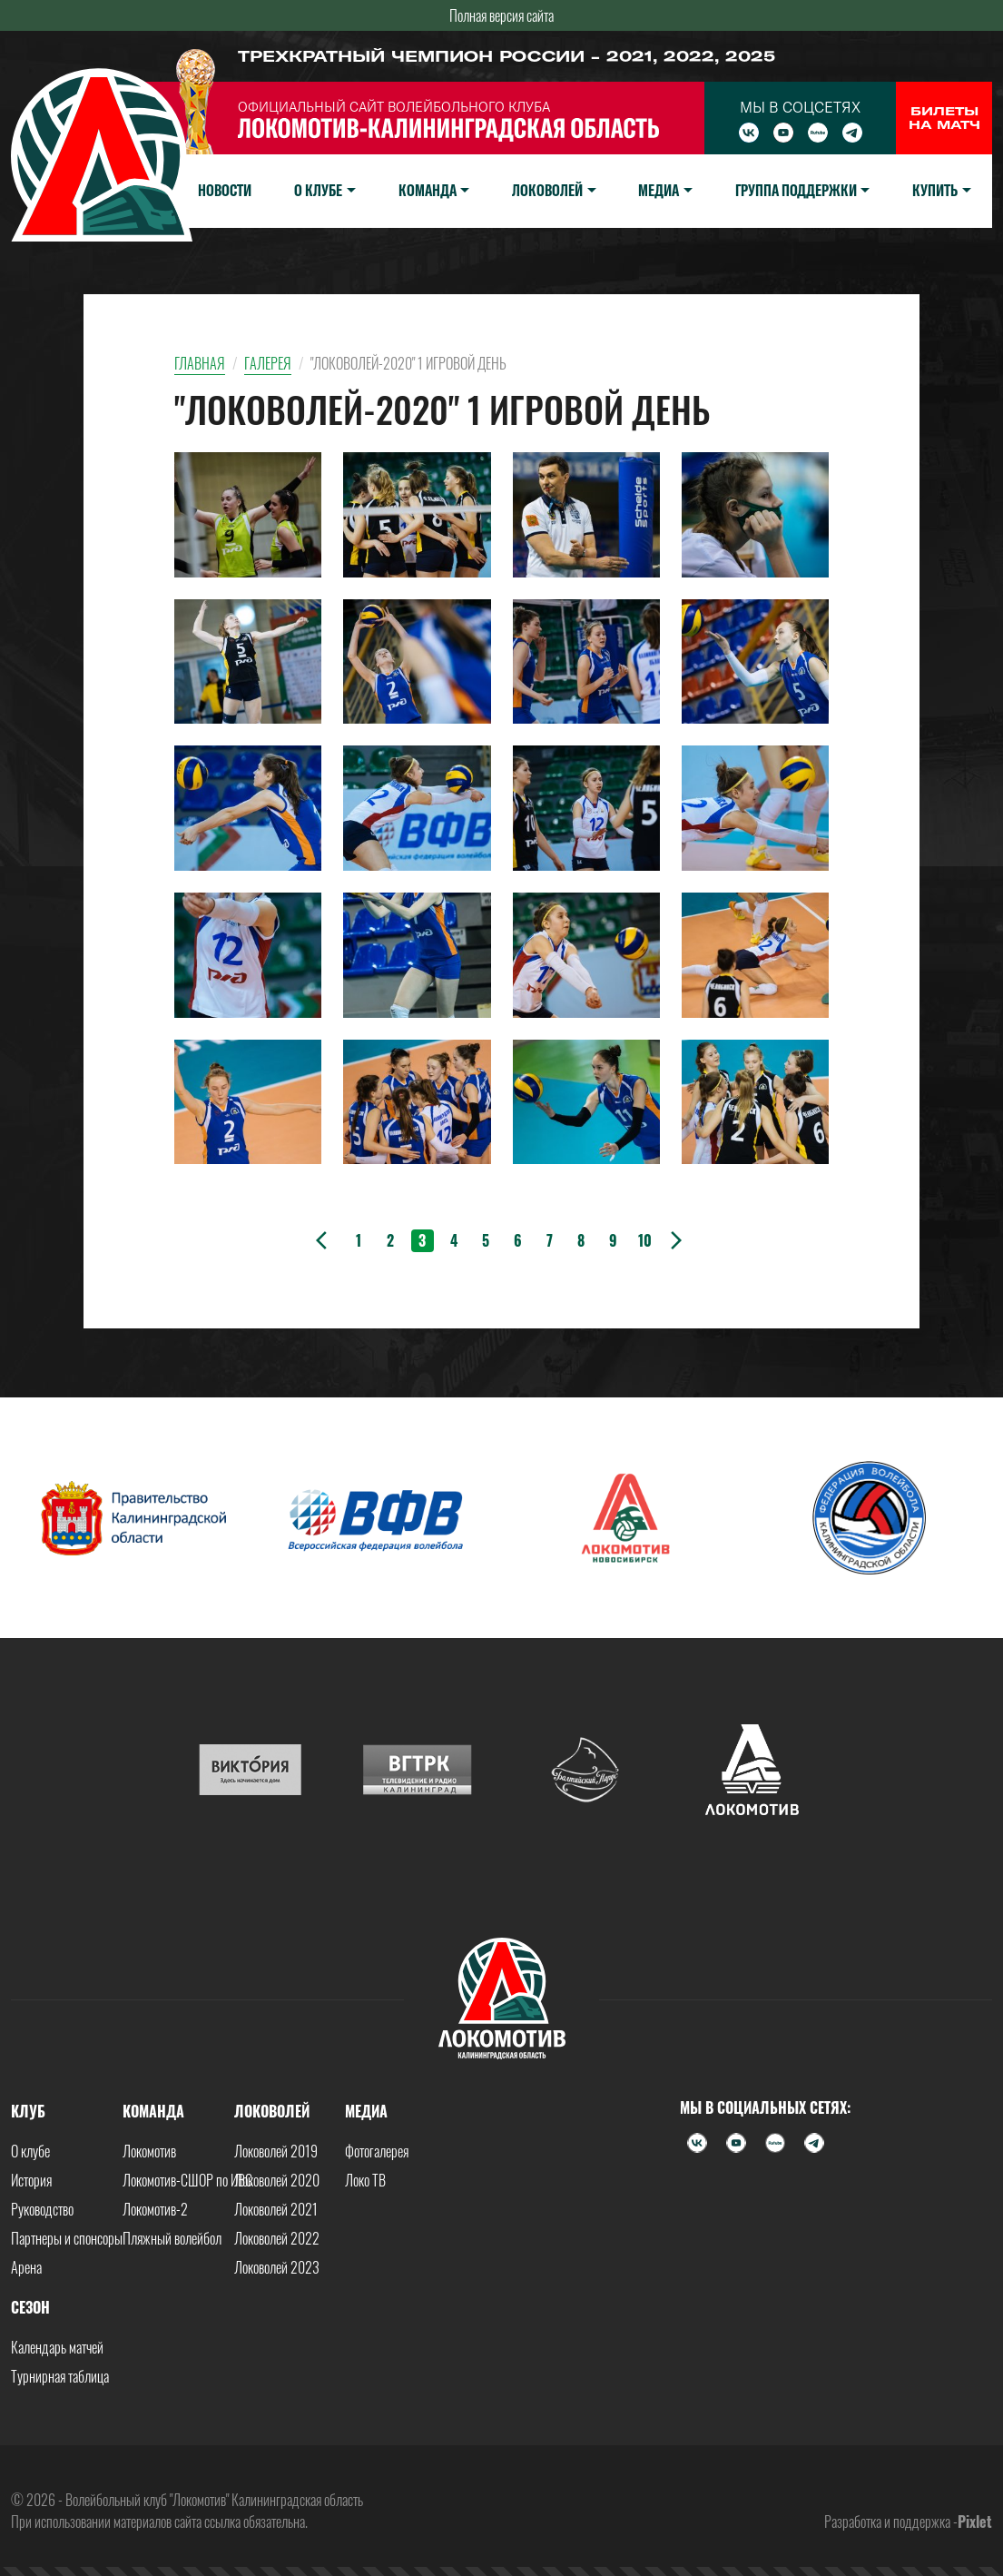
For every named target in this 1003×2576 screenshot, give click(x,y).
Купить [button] (935, 190)
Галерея (267, 363)
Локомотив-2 (155, 2209)
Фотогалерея (376, 2151)
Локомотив (149, 2151)
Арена (26, 2267)
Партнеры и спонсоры (67, 2238)
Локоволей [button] (547, 190)
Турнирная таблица (60, 2376)
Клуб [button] (28, 2111)
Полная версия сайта (501, 15)
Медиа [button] (658, 190)
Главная (199, 363)
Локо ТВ (365, 2180)
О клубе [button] (318, 190)
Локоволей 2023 (277, 2267)
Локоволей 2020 (277, 2180)
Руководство (42, 2209)
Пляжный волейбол (172, 2238)
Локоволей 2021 (276, 2209)
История (31, 2180)
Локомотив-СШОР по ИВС (187, 2180)
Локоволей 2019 (276, 2151)
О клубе (30, 2151)
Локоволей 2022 (277, 2238)
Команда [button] (427, 190)
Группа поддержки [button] (796, 190)
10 (645, 1240)
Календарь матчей (57, 2347)
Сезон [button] (30, 2307)
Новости (224, 190)
